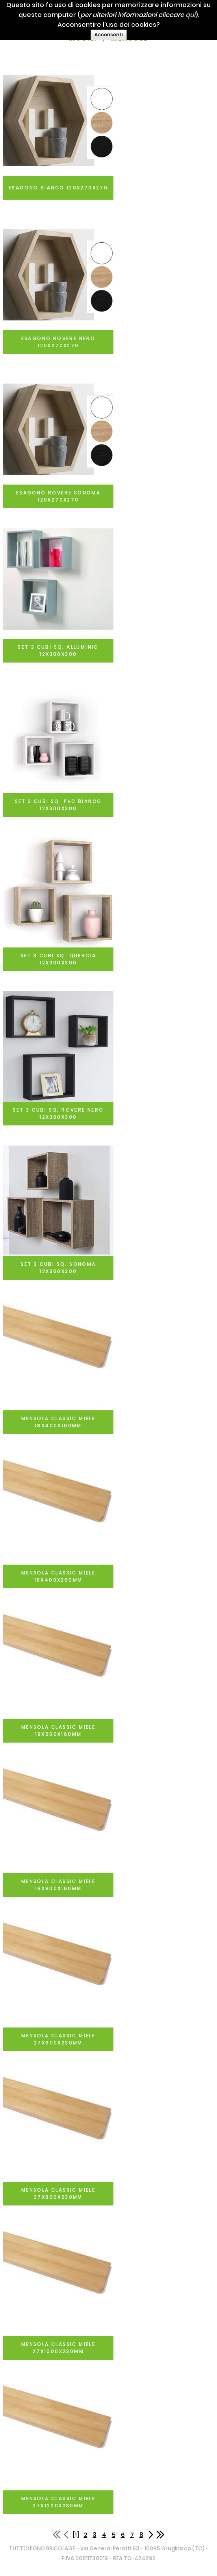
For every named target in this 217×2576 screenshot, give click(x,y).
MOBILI (83, 38)
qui (204, 14)
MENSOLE (129, 38)
